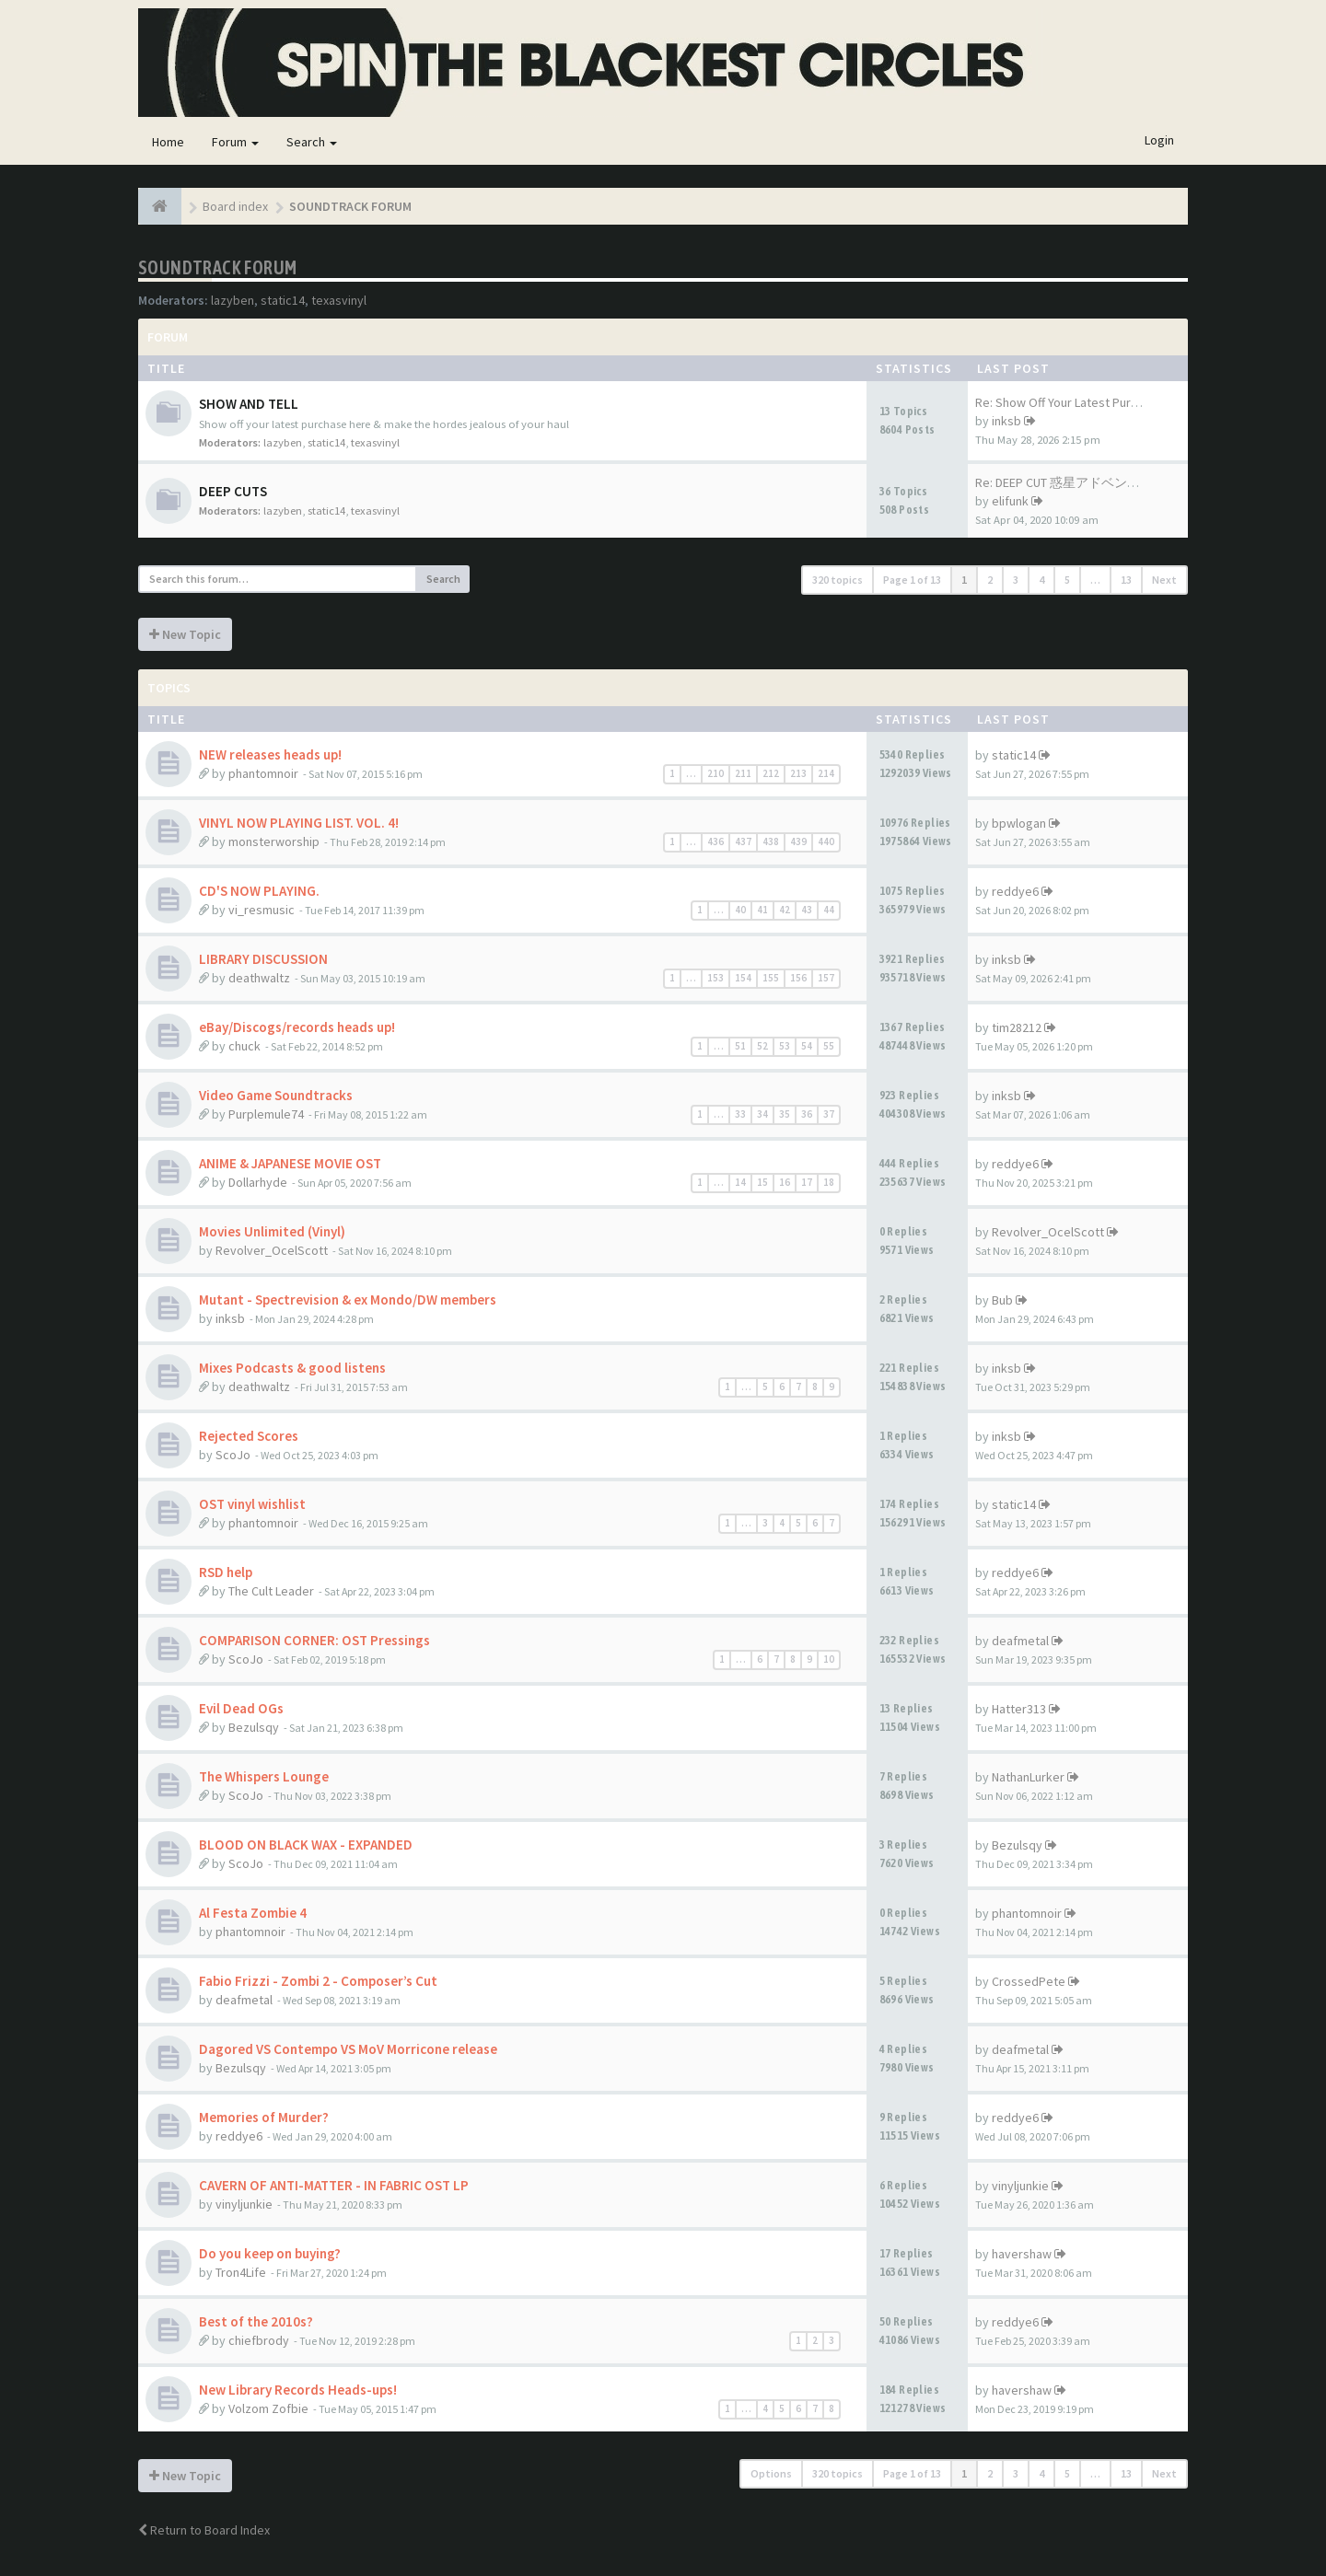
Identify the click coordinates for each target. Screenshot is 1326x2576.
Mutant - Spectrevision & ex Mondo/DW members (347, 1299)
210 (715, 773)
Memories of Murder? (264, 2117)
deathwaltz (259, 977)
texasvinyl (338, 300)
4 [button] (1041, 579)
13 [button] (1126, 579)
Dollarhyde (257, 1182)
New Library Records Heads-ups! (298, 2389)
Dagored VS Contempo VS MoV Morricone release (348, 2049)
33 (740, 1114)
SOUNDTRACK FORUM (217, 267)
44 (828, 909)
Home (168, 141)
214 (826, 773)
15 (762, 1182)
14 (740, 1182)
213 (798, 773)
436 (715, 841)
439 (798, 841)
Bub (1002, 1300)
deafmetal (1020, 1640)
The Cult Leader (271, 1591)
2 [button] (990, 579)
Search (311, 141)
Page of (912, 579)
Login (1159, 140)
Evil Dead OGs (241, 1708)
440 (826, 841)
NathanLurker (1028, 1777)
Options (771, 2473)
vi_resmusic (261, 909)
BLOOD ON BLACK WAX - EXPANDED (306, 1844)
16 (784, 1182)
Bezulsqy (253, 1727)
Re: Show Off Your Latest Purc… (1062, 402)
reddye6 (1015, 891)
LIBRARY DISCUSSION (263, 959)
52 (762, 1045)
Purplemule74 (266, 1114)
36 (806, 1114)
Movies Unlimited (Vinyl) (272, 1231)
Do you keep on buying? (270, 2253)
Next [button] (1164, 579)
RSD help (225, 1572)
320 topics (837, 579)
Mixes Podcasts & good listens (292, 1367)
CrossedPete (1028, 1981)
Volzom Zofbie (268, 2408)
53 (784, 1045)
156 (798, 977)
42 (784, 909)
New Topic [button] (185, 634)
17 (806, 1182)
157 (826, 977)
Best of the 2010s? (256, 2321)
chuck (244, 1046)
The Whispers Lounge (264, 1776)
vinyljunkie (244, 2204)
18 (828, 1182)
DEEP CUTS (233, 491)
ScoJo (232, 1454)
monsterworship (274, 841)
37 (828, 1114)
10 (828, 1659)
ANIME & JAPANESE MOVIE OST (290, 1163)
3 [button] (1015, 579)
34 (762, 1114)
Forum (235, 141)
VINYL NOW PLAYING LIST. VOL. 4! (299, 822)
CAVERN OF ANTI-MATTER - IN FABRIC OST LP (334, 2185)
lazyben (232, 300)
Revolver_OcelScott (271, 1250)
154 (743, 977)
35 (784, 1114)
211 (743, 773)
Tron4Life (240, 2272)
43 (806, 909)
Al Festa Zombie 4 (253, 1912)
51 (740, 1045)
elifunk (1010, 501)
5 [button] (1067, 579)
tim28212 (1016, 1027)
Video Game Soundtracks (276, 1095)
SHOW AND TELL (248, 403)
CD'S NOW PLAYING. (259, 890)
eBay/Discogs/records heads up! (297, 1027)
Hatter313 (1019, 1708)
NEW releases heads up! (270, 754)
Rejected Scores (248, 1436)
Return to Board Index (204, 2530)
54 (806, 1045)
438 (770, 841)
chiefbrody (258, 2340)
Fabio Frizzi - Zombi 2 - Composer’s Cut (318, 1981)
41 (762, 909)
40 (740, 909)
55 (828, 1045)
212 (770, 773)
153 (715, 977)
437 (743, 841)
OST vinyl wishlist (252, 1504)
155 (770, 977)
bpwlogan (1019, 823)
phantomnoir (263, 773)
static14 (283, 300)
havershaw (1022, 2253)
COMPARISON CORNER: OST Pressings (314, 1640)
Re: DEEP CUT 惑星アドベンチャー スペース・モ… (1116, 482)
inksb (1006, 420)
